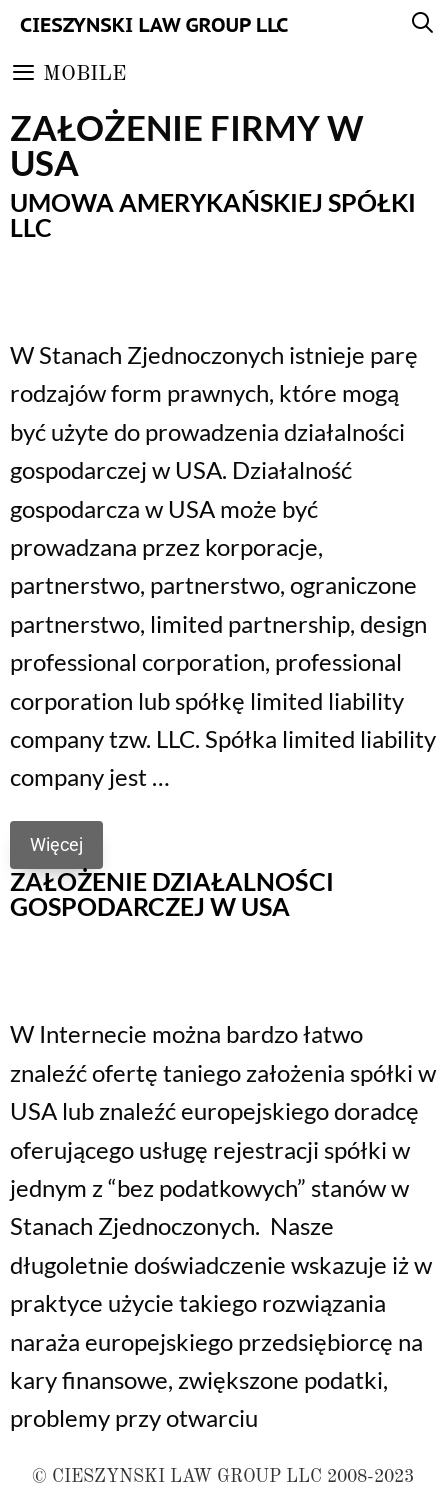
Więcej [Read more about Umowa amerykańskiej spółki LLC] (56, 844)
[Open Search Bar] (422, 25)
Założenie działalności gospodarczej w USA (172, 893)
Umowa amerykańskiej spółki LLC (213, 214)
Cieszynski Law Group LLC (154, 25)
